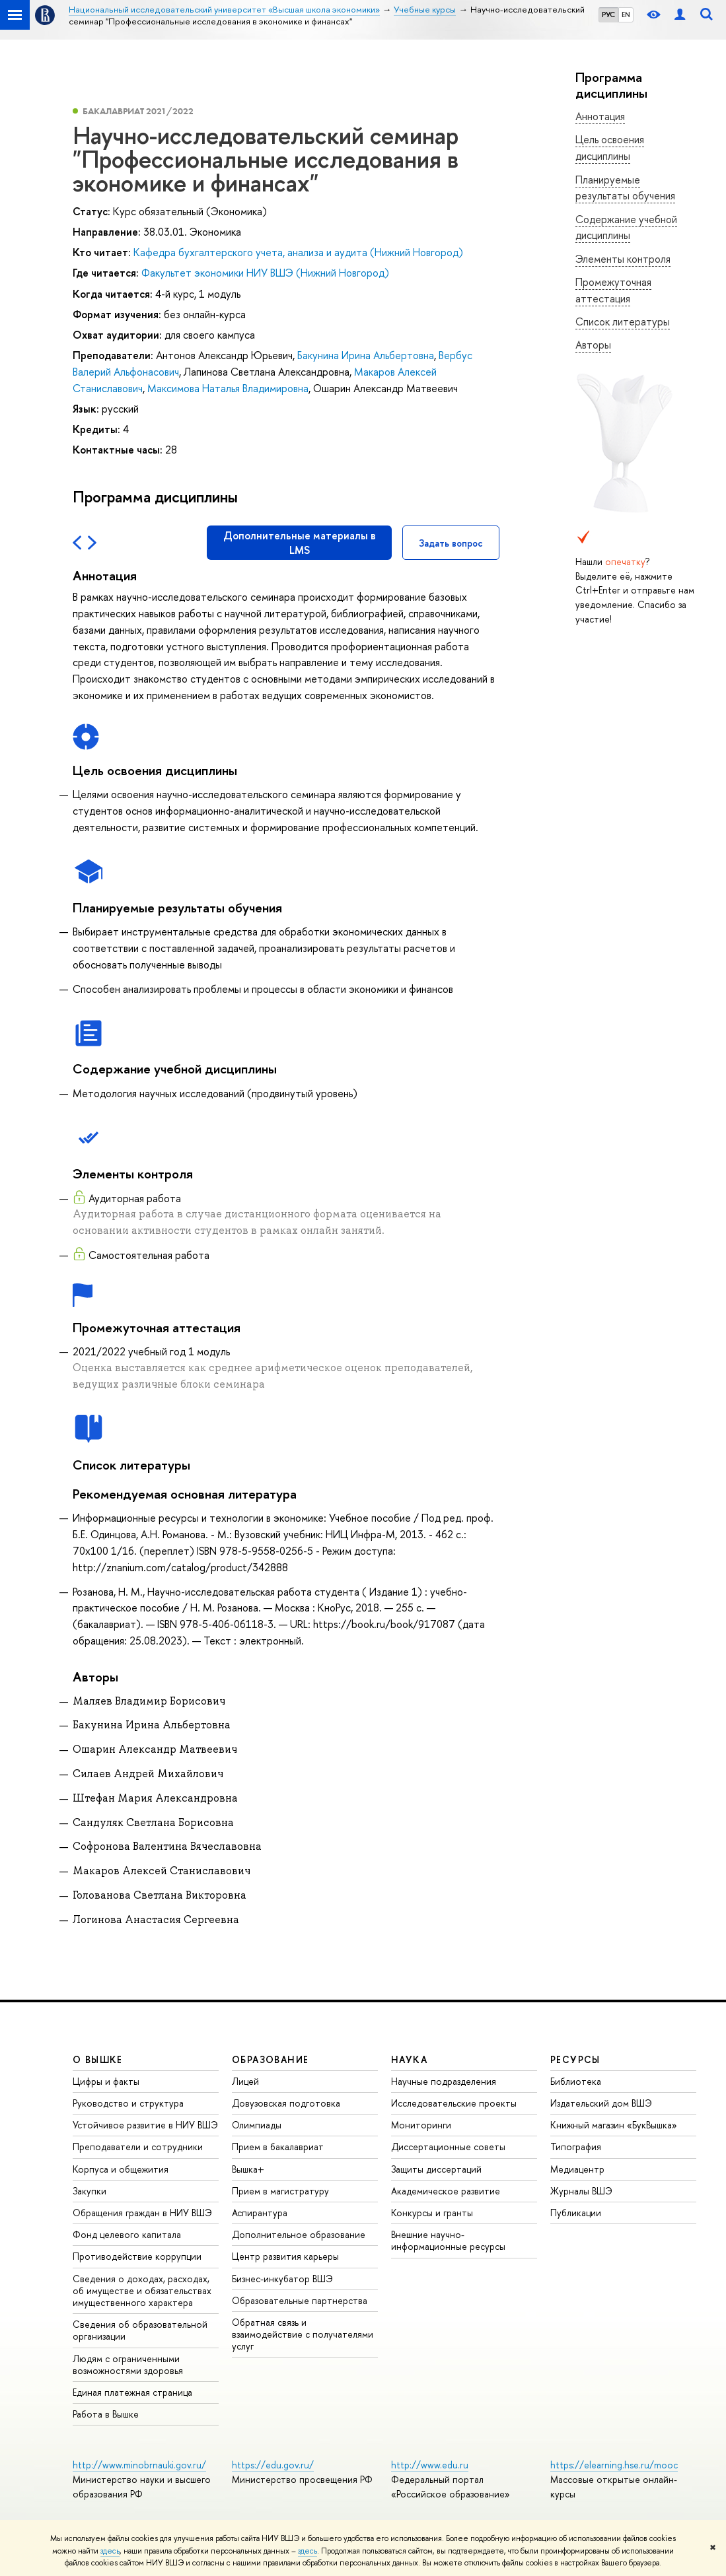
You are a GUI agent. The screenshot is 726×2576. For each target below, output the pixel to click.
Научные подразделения (443, 2081)
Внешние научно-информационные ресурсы (448, 2240)
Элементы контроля (623, 259)
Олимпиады (256, 2124)
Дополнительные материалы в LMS (299, 542)
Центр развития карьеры (285, 2256)
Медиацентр (577, 2169)
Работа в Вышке (106, 2414)
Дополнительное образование (298, 2234)
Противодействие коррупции (137, 2256)
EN (626, 14)
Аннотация (600, 116)
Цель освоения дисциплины (609, 147)
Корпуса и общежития (120, 2169)
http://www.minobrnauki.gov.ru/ (139, 2464)
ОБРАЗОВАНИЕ (270, 2059)
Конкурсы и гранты (432, 2212)
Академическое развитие (445, 2191)
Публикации (575, 2212)
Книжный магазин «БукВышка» (613, 2124)
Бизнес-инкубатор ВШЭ (282, 2278)
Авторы (593, 344)
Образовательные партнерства (299, 2300)
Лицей (245, 2081)
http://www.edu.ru (429, 2464)
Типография (575, 2146)
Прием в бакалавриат (278, 2146)
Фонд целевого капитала (127, 2234)
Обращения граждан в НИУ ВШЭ (142, 2212)
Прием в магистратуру (280, 2191)
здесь (110, 2551)
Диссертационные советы (448, 2146)
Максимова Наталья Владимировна (228, 388)
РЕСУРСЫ (575, 2059)
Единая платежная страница (132, 2392)
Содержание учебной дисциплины (626, 227)
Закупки (89, 2191)
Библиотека (575, 2081)
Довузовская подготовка (286, 2103)
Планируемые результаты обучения (625, 187)
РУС (608, 14)
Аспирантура (259, 2212)
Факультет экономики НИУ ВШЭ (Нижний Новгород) (265, 272)
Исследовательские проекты (454, 2103)
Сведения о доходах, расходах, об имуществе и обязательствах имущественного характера (142, 2290)
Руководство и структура (128, 2103)
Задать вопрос (451, 543)
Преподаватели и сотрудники (138, 2146)
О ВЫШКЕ (98, 2059)
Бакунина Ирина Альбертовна (365, 355)
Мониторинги (421, 2124)
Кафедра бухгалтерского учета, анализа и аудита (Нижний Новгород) (298, 252)
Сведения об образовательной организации (140, 2330)
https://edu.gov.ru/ (273, 2464)
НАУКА (409, 2059)
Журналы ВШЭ (581, 2191)
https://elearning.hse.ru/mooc (614, 2464)
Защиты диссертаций (436, 2169)
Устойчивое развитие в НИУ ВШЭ (145, 2124)
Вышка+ (248, 2169)
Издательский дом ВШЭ (601, 2103)
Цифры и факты (106, 2081)
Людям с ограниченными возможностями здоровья (128, 2364)
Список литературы (622, 321)
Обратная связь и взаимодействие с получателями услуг (302, 2334)
